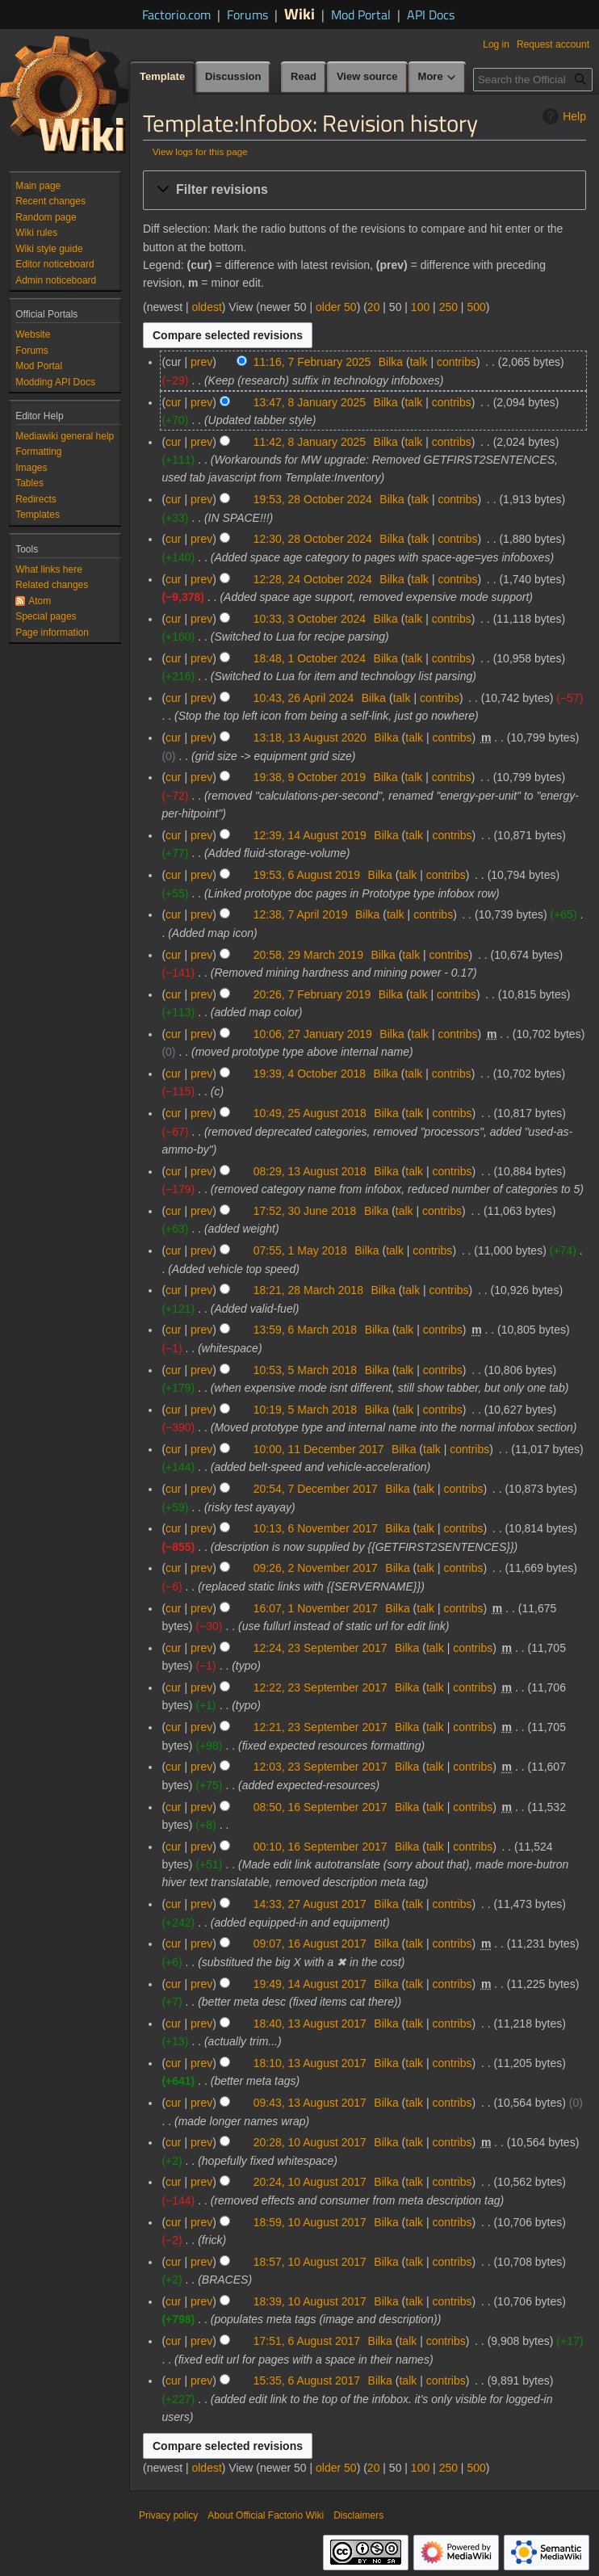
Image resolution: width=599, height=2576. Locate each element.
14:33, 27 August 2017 (310, 1903)
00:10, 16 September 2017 (320, 1846)
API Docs (430, 14)
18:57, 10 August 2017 (310, 2261)
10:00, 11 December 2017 (318, 1449)
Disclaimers (358, 2515)
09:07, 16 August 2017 (310, 1943)
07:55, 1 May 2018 (300, 1250)
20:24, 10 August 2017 (310, 2181)
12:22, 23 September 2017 (320, 1687)
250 (448, 306)
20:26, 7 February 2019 (312, 994)
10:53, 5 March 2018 (305, 1370)
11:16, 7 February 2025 (312, 361)
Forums (247, 14)
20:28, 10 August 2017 (310, 2142)
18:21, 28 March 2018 (308, 1290)
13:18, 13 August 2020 (310, 737)
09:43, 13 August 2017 (310, 2102)
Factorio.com (176, 14)
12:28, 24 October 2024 (312, 579)
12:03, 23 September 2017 (320, 1766)
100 (420, 306)
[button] (364, 190)
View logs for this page (200, 151)
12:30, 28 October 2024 (312, 538)
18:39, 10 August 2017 (310, 2301)
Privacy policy (168, 2515)
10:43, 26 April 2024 (303, 697)
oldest (206, 306)
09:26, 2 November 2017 (315, 1567)
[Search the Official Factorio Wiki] (533, 79)
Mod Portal (361, 14)
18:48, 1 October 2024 (309, 658)
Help (562, 116)
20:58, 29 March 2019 (308, 954)
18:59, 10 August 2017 (310, 2222)
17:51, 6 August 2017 (306, 2340)
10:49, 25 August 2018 (310, 1113)
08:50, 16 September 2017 (320, 1807)
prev (201, 361)
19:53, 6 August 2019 (306, 874)
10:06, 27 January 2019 (312, 1033)
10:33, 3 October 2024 (309, 618)
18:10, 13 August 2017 (310, 2063)
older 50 (336, 306)
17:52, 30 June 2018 (305, 1210)
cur (173, 402)
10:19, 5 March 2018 (305, 1409)
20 (373, 306)
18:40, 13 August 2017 (310, 2023)
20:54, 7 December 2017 (315, 1488)
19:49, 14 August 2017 (310, 1983)
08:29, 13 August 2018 (310, 1171)
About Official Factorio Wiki (265, 2515)
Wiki (299, 13)
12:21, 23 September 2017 (320, 1727)
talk (419, 361)
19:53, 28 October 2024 (312, 499)
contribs (456, 361)
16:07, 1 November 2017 (315, 1608)
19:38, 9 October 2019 (309, 777)
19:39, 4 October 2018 (309, 1073)
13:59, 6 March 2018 (305, 1329)
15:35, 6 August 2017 (306, 2380)
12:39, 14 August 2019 (310, 835)
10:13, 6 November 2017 (315, 1528)
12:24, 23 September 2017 (320, 1647)
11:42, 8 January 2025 (309, 441)
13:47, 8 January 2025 (309, 402)
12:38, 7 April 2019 (300, 914)
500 (476, 306)
